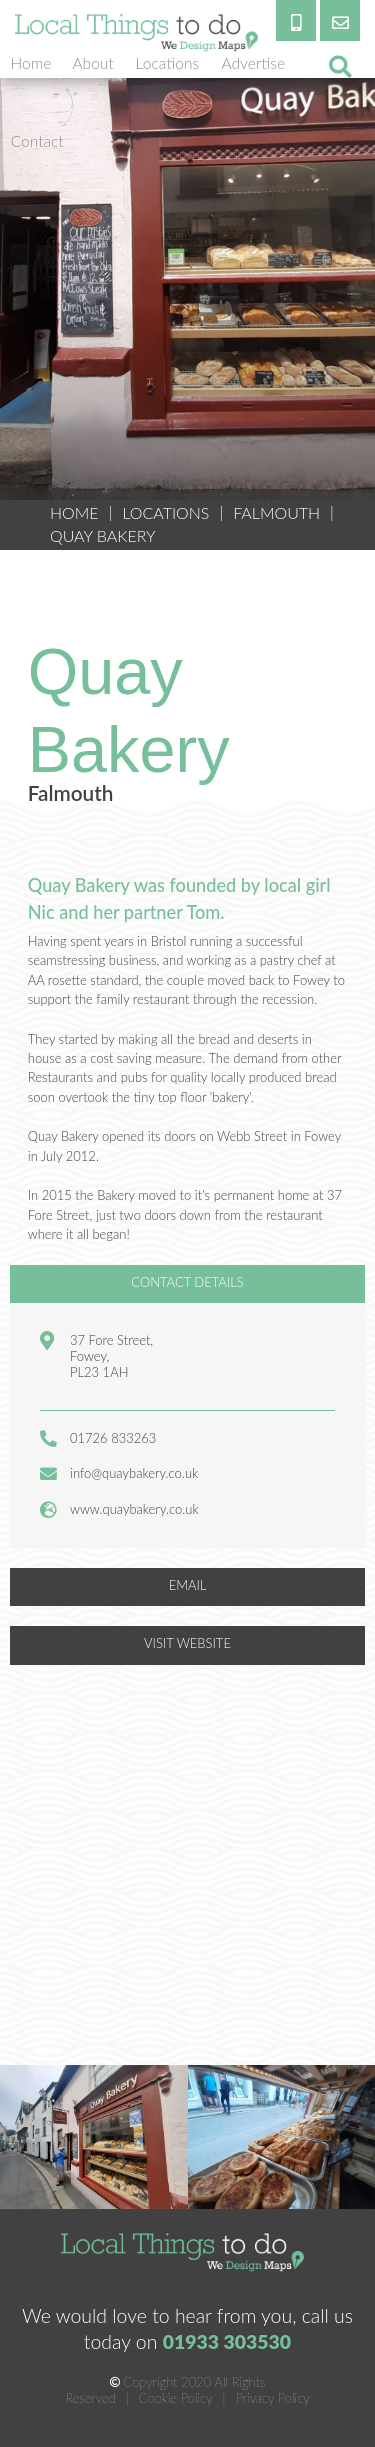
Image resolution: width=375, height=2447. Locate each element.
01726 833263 (113, 1438)
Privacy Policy (272, 2398)
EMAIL (188, 1585)
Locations (165, 512)
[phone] (296, 20)
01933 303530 (227, 2341)
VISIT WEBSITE (187, 1643)
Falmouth (276, 512)
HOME (74, 512)
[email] (340, 20)
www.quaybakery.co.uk (134, 1509)
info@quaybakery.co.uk (134, 1473)
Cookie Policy (176, 2398)
